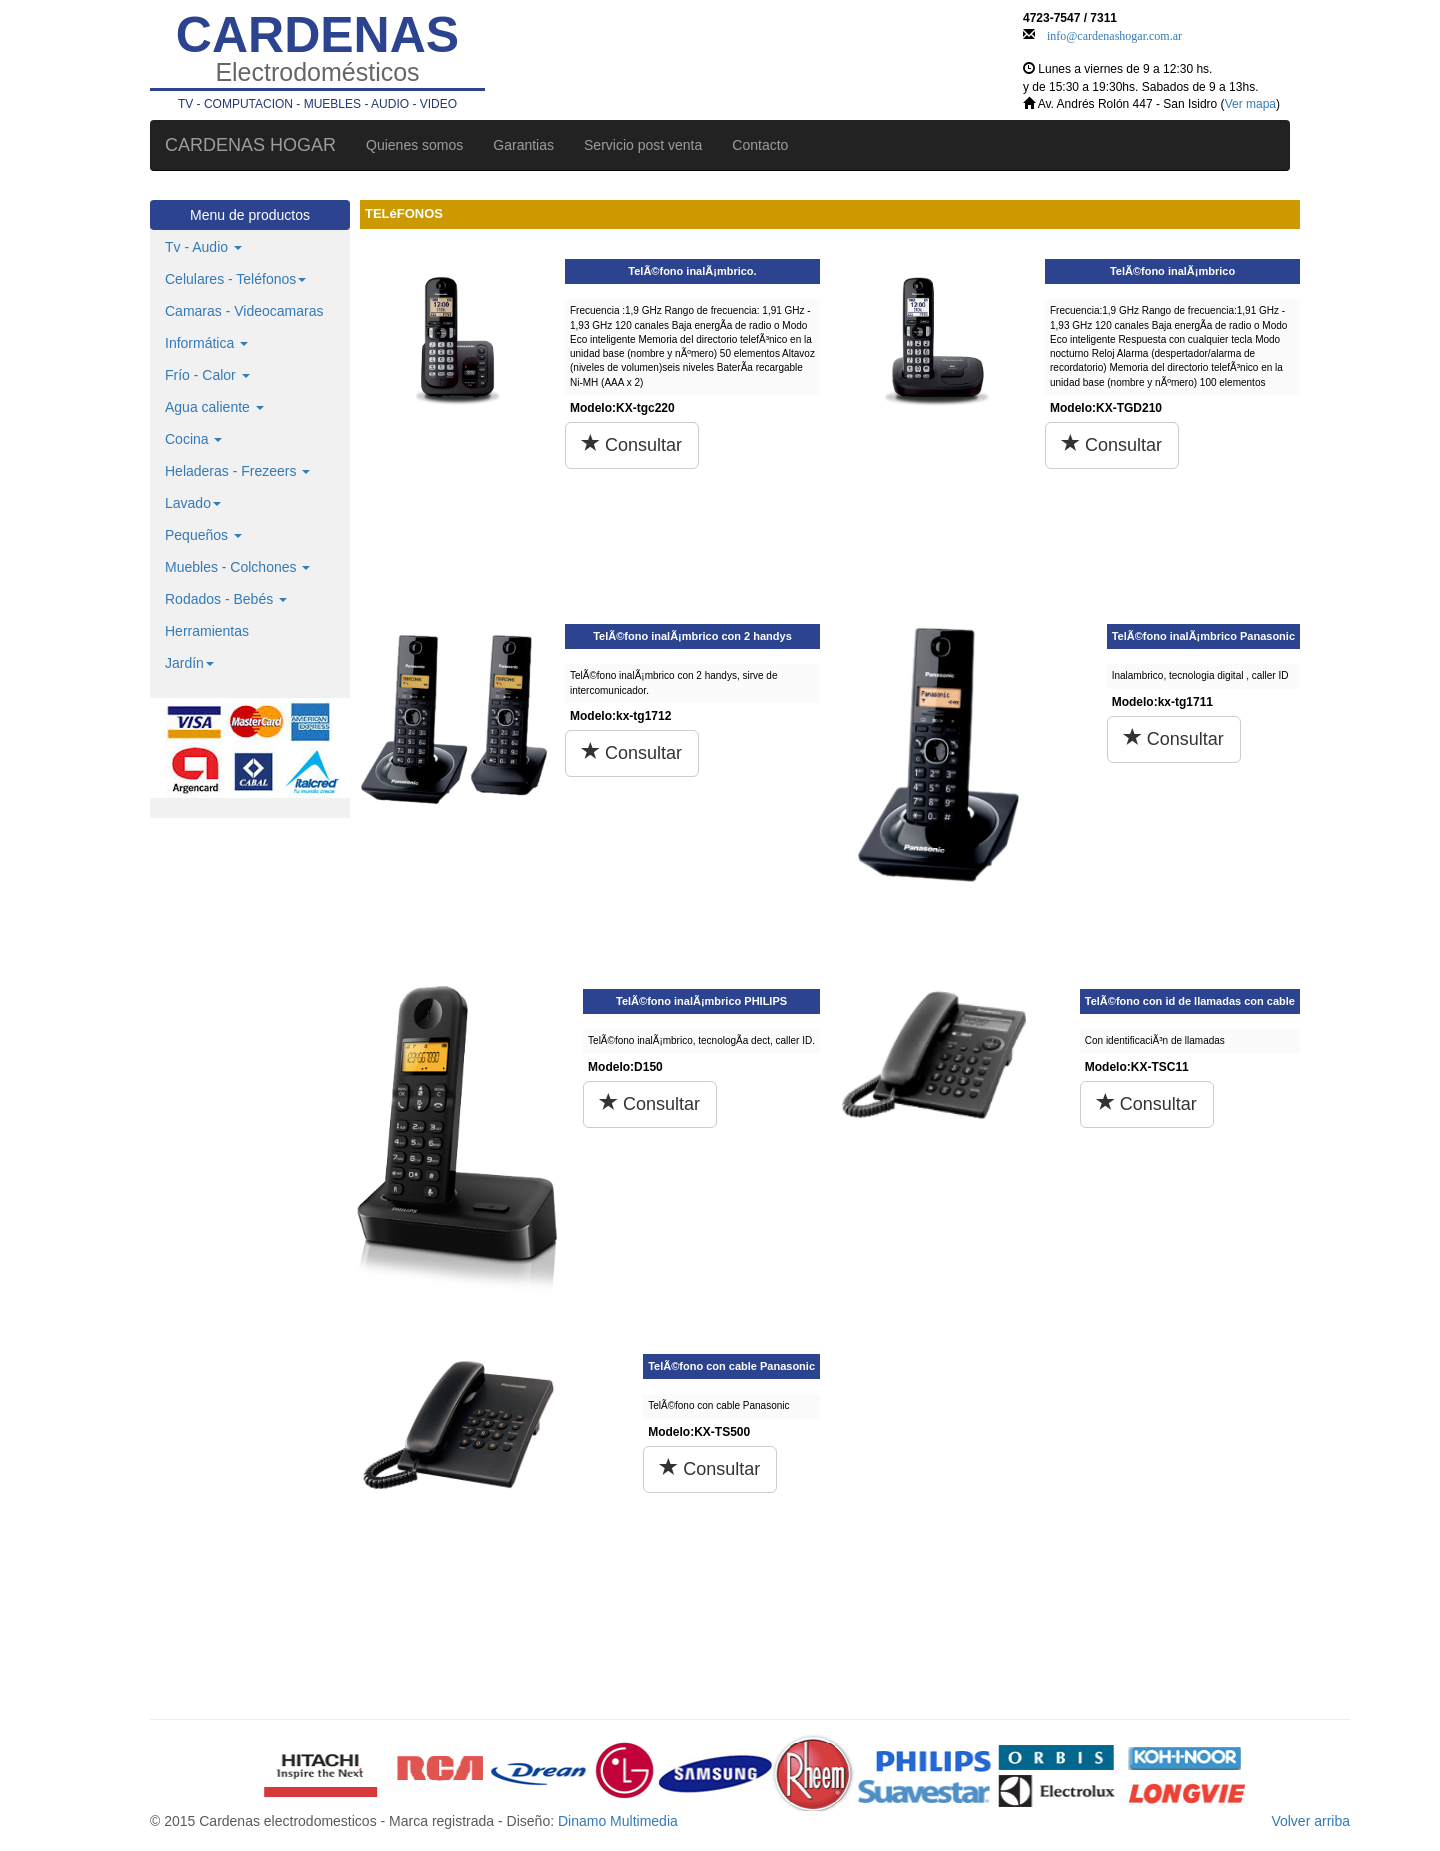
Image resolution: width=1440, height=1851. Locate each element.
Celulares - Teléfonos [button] (235, 279)
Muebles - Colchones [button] (237, 567)
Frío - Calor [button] (207, 375)
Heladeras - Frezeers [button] (237, 471)
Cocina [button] (193, 439)
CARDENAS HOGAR (250, 145)
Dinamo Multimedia (618, 1821)
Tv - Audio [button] (203, 247)
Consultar (632, 444)
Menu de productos (250, 215)
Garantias (523, 145)
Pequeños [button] (203, 535)
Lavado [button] (193, 503)
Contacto (760, 145)
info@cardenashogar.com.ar (1114, 34)
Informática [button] (206, 343)
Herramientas (207, 631)
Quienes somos (414, 145)
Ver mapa (1250, 104)
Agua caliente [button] (214, 407)
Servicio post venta (643, 145)
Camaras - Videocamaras (244, 311)
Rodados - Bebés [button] (226, 599)
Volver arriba (1310, 1821)
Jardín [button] (189, 663)
